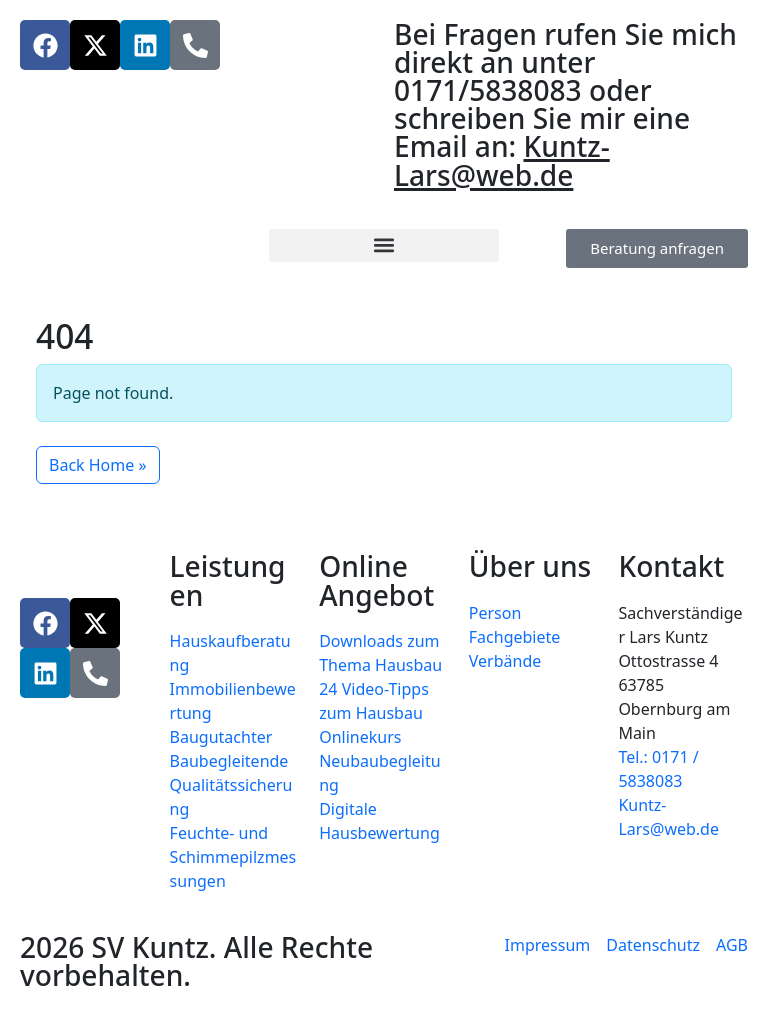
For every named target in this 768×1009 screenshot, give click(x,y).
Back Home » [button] (98, 465)
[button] (383, 245)
